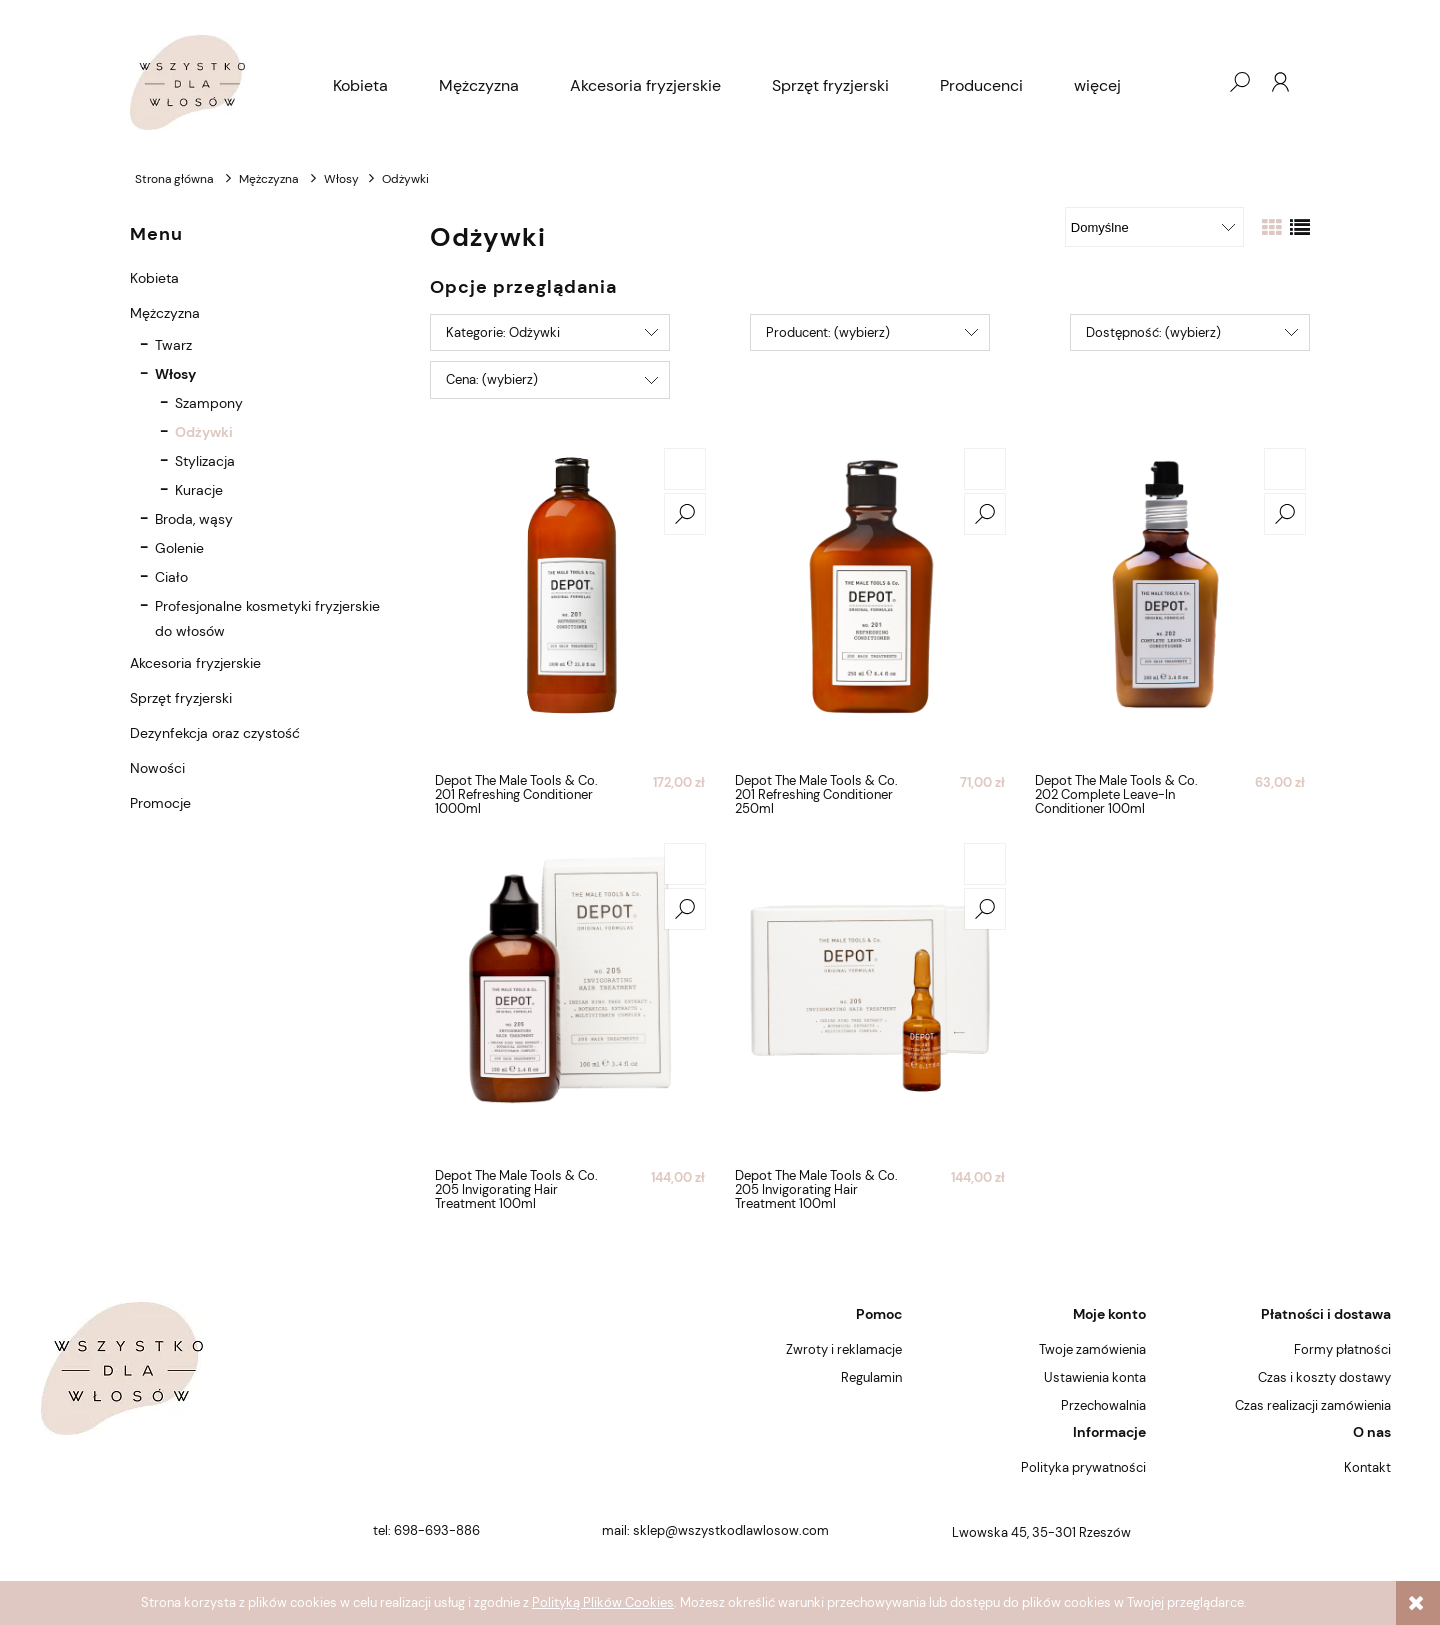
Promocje (160, 803)
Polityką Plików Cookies (603, 1602)
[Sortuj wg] (1154, 227)
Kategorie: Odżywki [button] (503, 332)
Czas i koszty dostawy (1324, 1377)
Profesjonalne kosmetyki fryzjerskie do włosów (267, 618)
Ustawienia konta (1095, 1377)
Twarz (173, 345)
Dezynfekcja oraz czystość (215, 733)
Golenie (179, 548)
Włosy (175, 374)
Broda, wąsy (194, 519)
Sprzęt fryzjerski (181, 698)
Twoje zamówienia (1092, 1349)
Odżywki (204, 432)
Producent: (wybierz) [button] (828, 332)
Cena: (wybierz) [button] (492, 379)
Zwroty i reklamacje (844, 1349)
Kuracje (199, 490)
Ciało (171, 577)
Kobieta (154, 278)
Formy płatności (1342, 1349)
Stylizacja (205, 461)
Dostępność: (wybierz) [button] (1153, 332)
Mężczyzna (165, 313)
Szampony (209, 403)
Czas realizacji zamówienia (1313, 1405)
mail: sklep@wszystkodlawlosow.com (715, 1530)
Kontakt (1367, 1467)
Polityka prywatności (1083, 1467)
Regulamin (871, 1377)
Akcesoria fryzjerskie (195, 663)
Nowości (157, 768)
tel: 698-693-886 (426, 1530)
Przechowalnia (1103, 1405)
